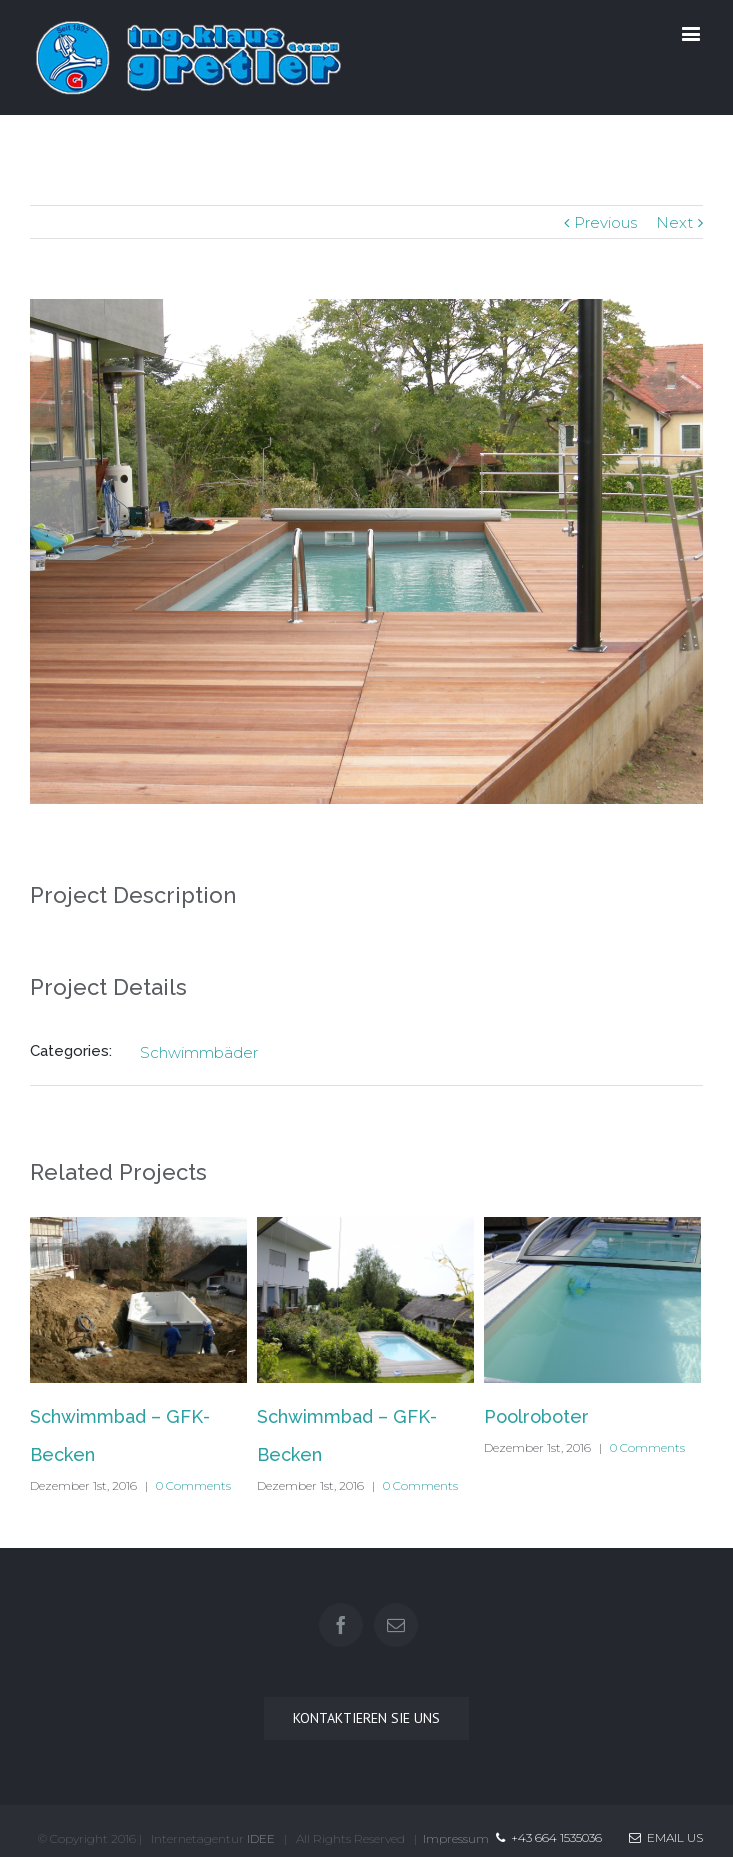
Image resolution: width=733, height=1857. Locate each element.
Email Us (666, 1837)
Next (674, 222)
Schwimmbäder (199, 1052)
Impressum (456, 1838)
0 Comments (193, 1485)
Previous (605, 222)
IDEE (261, 1838)
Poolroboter (536, 1416)
